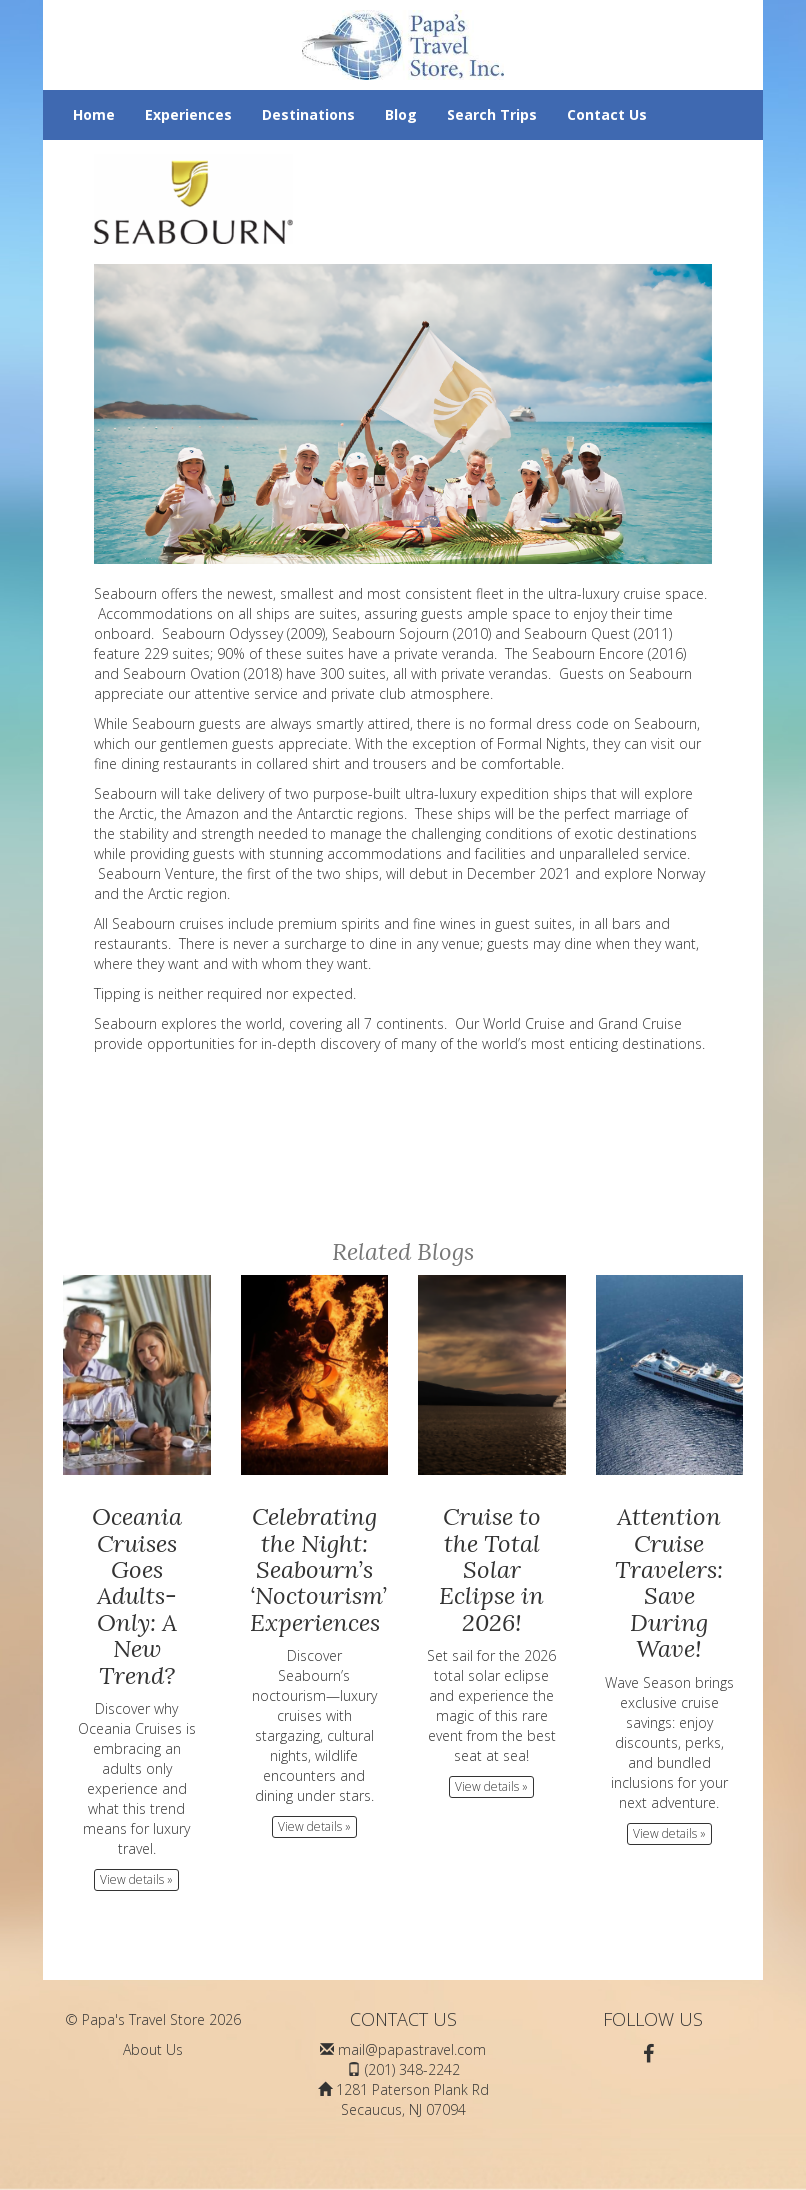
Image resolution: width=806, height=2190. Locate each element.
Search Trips (492, 114)
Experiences (188, 114)
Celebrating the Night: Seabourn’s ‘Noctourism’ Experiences (318, 1569)
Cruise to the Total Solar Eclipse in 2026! (491, 1569)
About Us (153, 2049)
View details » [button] (136, 1879)
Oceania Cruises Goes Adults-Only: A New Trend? (137, 1595)
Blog (401, 114)
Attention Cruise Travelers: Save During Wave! (669, 1582)
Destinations (308, 114)
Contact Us (607, 114)
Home (94, 114)
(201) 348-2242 (412, 2069)
